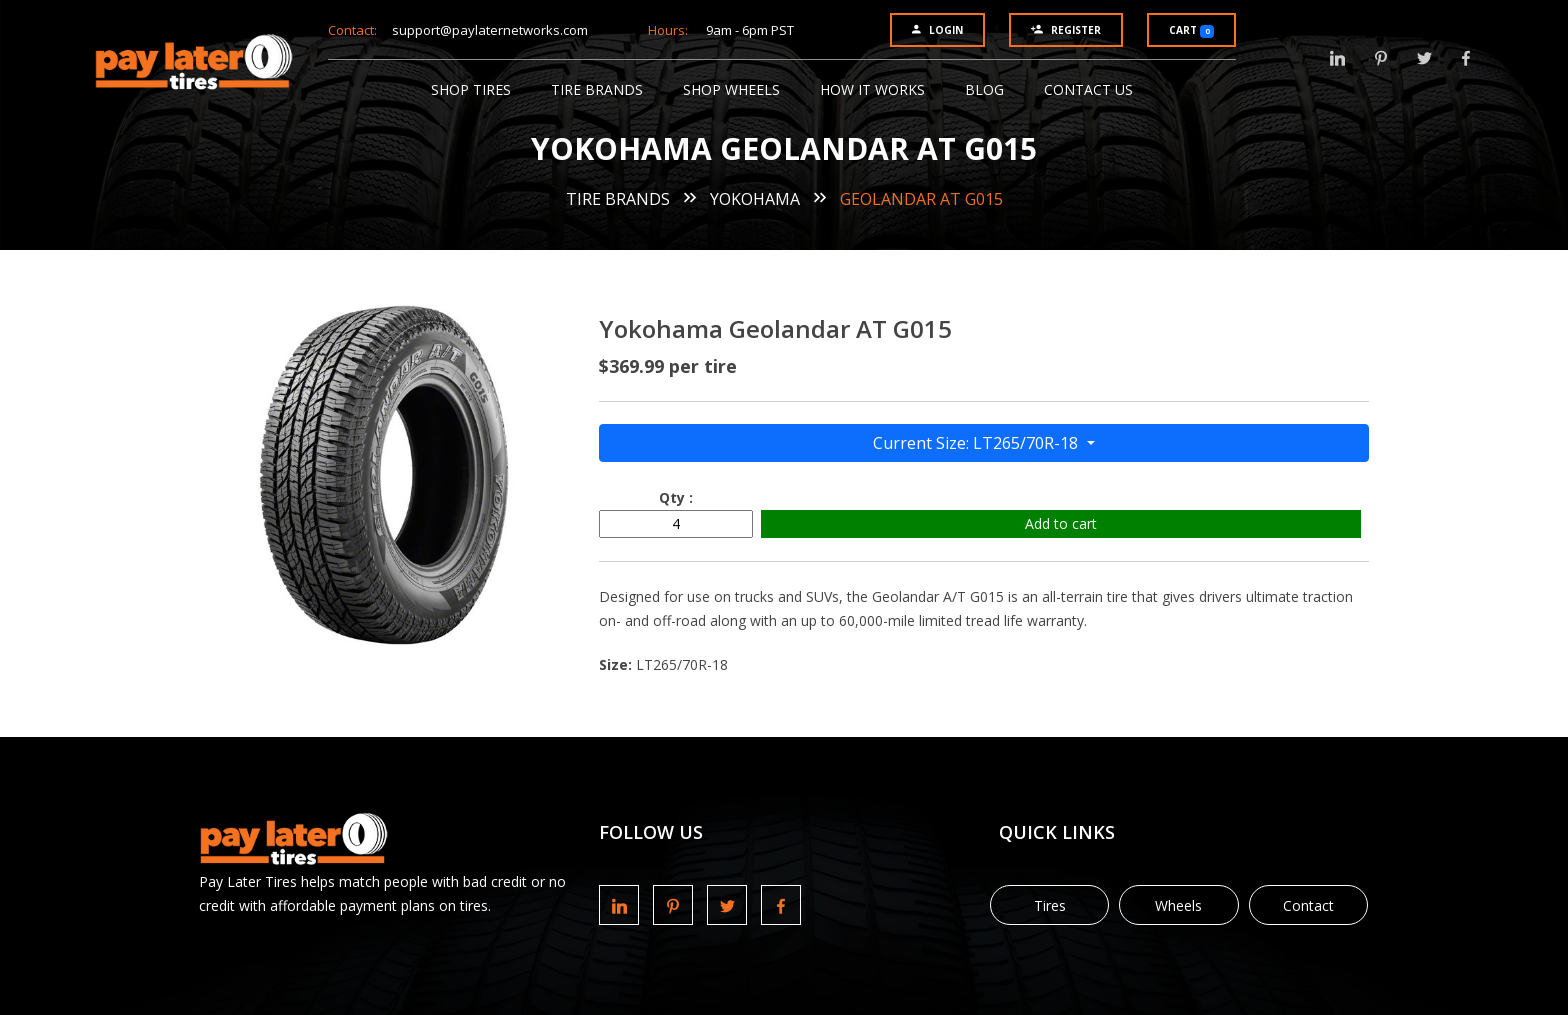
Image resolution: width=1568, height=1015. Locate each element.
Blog (984, 89)
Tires (1050, 905)
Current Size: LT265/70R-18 (977, 443)
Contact (1308, 905)
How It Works (872, 89)
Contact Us (1088, 89)
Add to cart (1061, 523)
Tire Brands (597, 89)
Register (1066, 30)
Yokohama (755, 199)
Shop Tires (471, 89)
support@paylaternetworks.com (490, 30)
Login (937, 30)
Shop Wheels (731, 89)
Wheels (1178, 905)
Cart (1191, 30)
